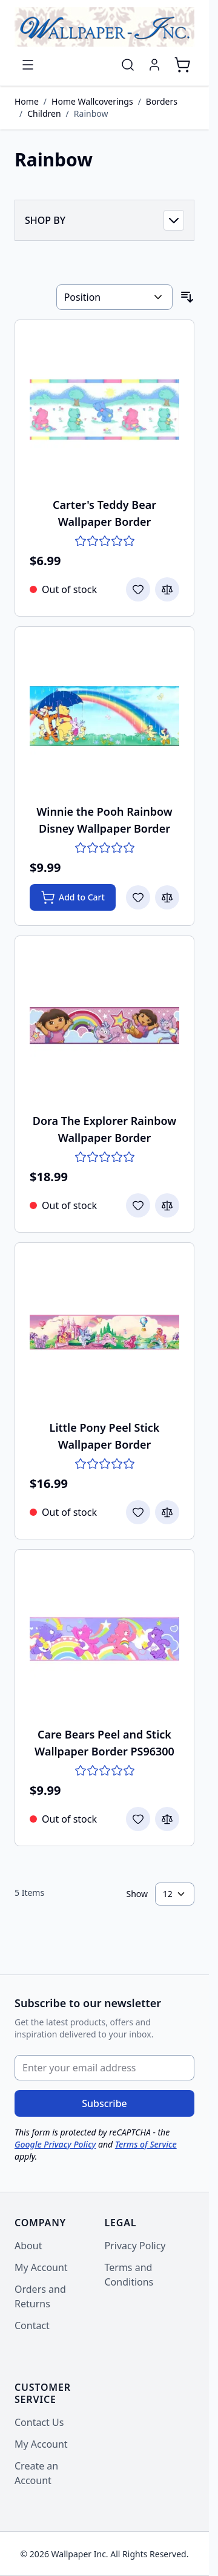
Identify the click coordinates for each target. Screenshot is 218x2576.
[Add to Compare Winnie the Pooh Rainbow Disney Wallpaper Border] (167, 897)
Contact (32, 2325)
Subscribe (104, 2103)
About (28, 2245)
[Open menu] (28, 64)
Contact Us (39, 2422)
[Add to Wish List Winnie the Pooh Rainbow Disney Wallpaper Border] (138, 897)
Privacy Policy (135, 2245)
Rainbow (91, 113)
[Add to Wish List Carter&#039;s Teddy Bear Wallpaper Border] (138, 589)
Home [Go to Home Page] (27, 101)
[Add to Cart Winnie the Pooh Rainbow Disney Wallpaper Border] (73, 897)
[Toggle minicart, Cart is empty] (182, 65)
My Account (41, 2267)
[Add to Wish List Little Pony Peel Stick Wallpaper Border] (138, 1512)
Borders (161, 101)
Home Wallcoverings (92, 101)
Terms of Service (146, 2144)
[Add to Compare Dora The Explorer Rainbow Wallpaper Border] (167, 1205)
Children (44, 113)
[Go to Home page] (104, 27)
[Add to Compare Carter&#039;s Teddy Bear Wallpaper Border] (167, 589)
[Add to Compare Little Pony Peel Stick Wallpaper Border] (167, 1512)
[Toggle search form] (128, 65)
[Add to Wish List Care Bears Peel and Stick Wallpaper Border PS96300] (138, 1819)
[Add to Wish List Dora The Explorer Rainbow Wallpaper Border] (138, 1205)
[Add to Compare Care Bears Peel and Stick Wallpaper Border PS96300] (167, 1819)
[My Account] (154, 65)
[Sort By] (114, 297)
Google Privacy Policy (55, 2144)
